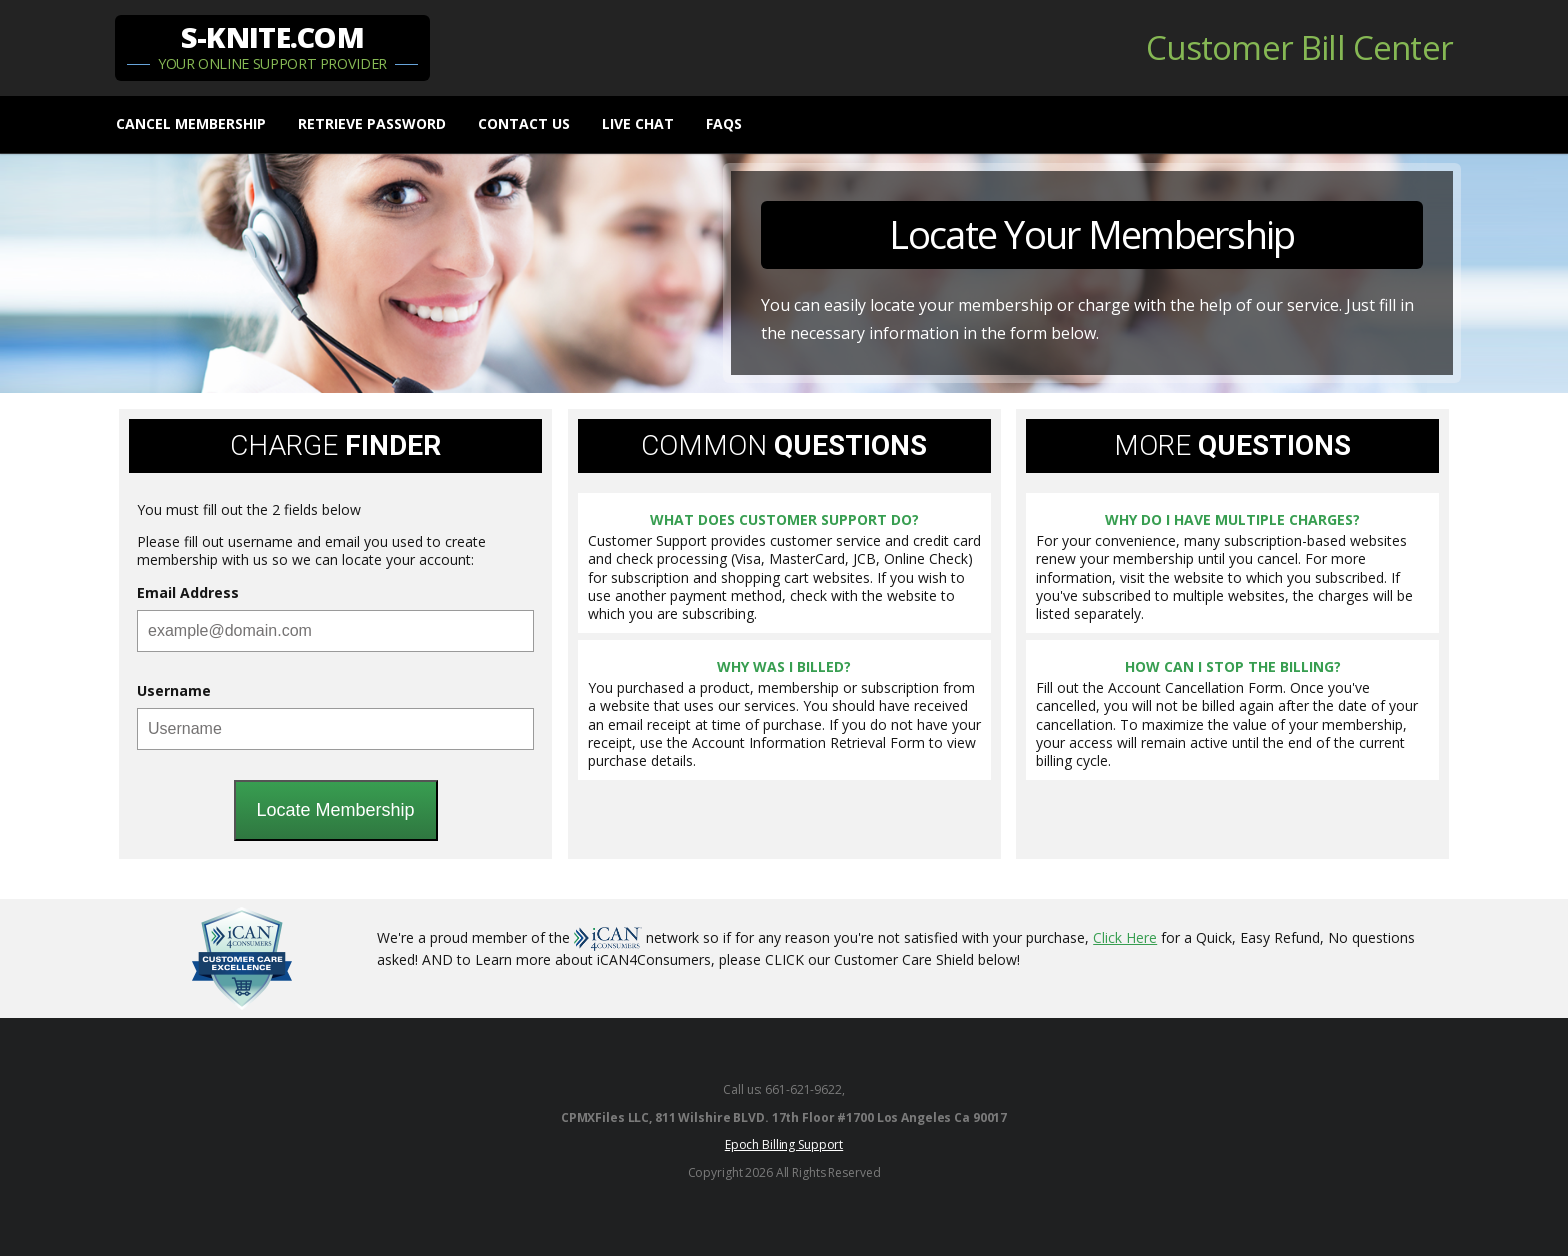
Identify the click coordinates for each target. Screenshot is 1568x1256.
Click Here (1125, 937)
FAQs (724, 123)
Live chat (638, 123)
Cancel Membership (191, 123)
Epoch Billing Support (784, 1144)
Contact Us (524, 123)
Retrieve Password (372, 123)
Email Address (188, 593)
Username (174, 691)
